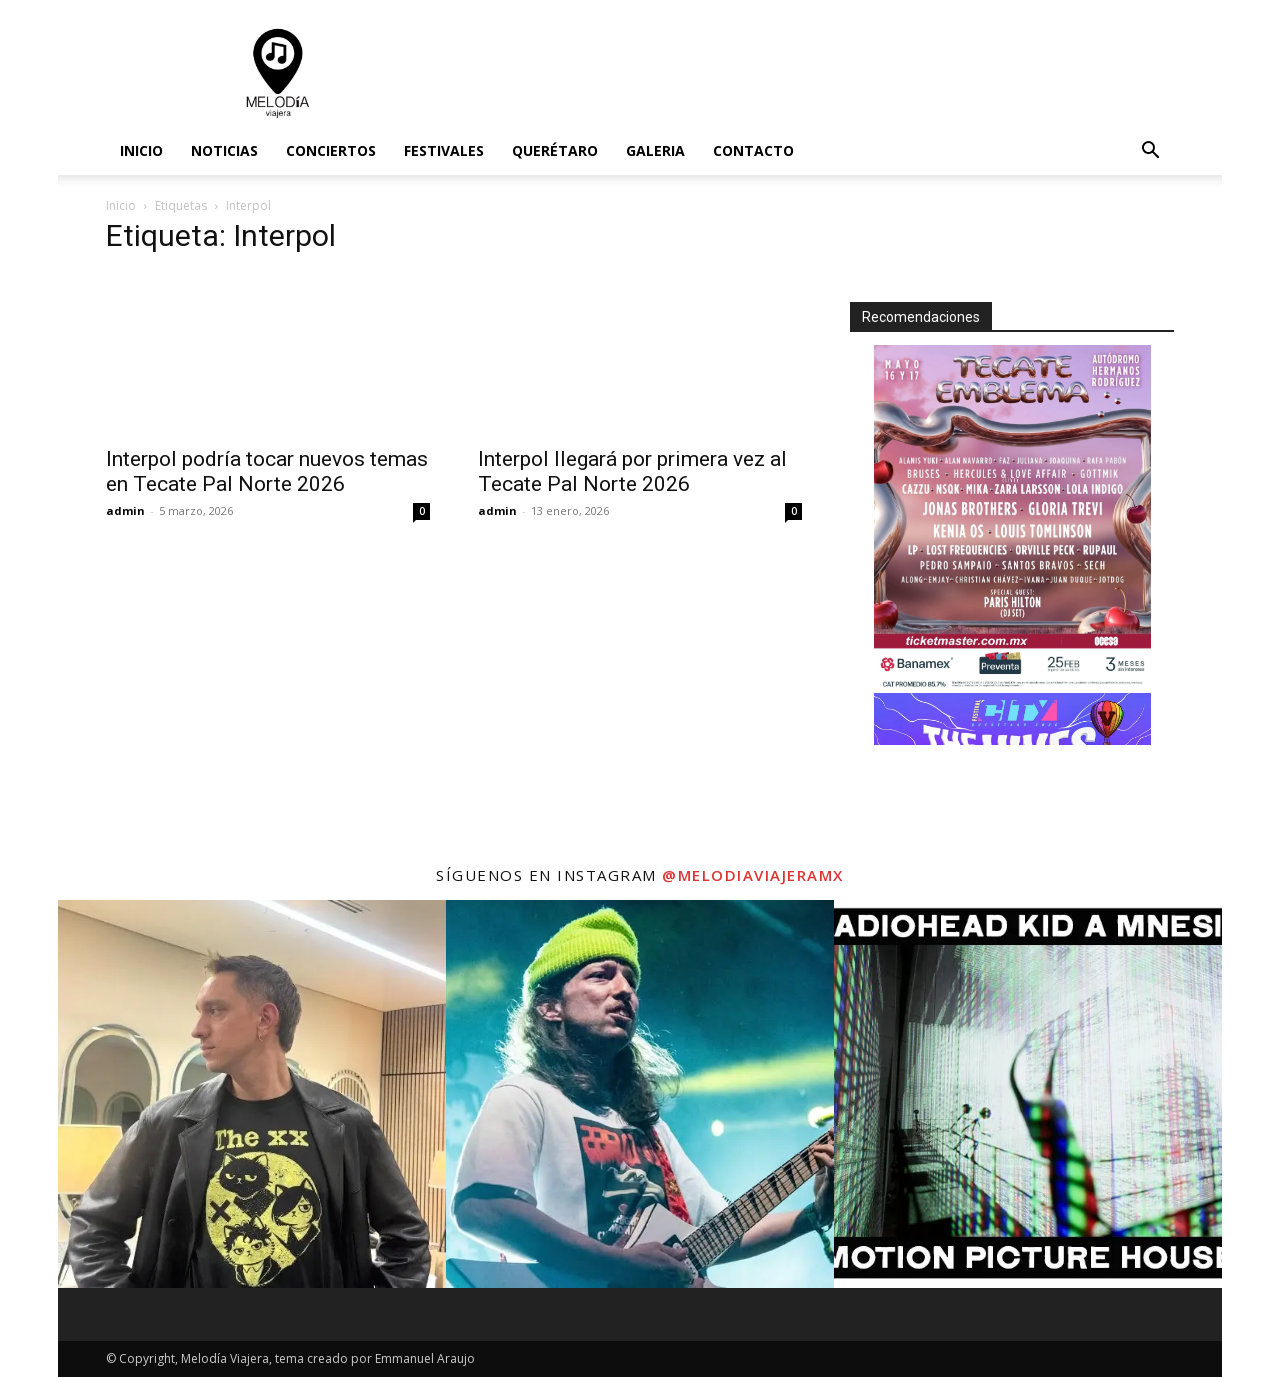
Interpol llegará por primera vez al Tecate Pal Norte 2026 (632, 471)
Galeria (655, 150)
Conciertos (331, 150)
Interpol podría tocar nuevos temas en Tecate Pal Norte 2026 (267, 471)
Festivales (444, 150)
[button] (1150, 152)
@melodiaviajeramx (753, 875)
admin (125, 510)
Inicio (141, 150)
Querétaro (555, 150)
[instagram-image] (252, 1094)
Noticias (224, 150)
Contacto (753, 150)
